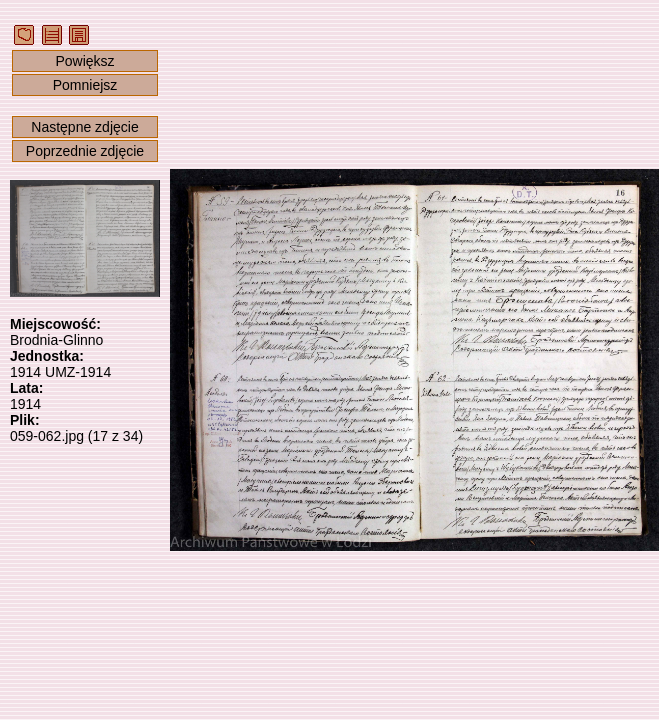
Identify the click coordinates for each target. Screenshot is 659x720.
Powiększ (84, 61)
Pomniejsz (85, 85)
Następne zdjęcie (84, 127)
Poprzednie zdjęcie (85, 151)
